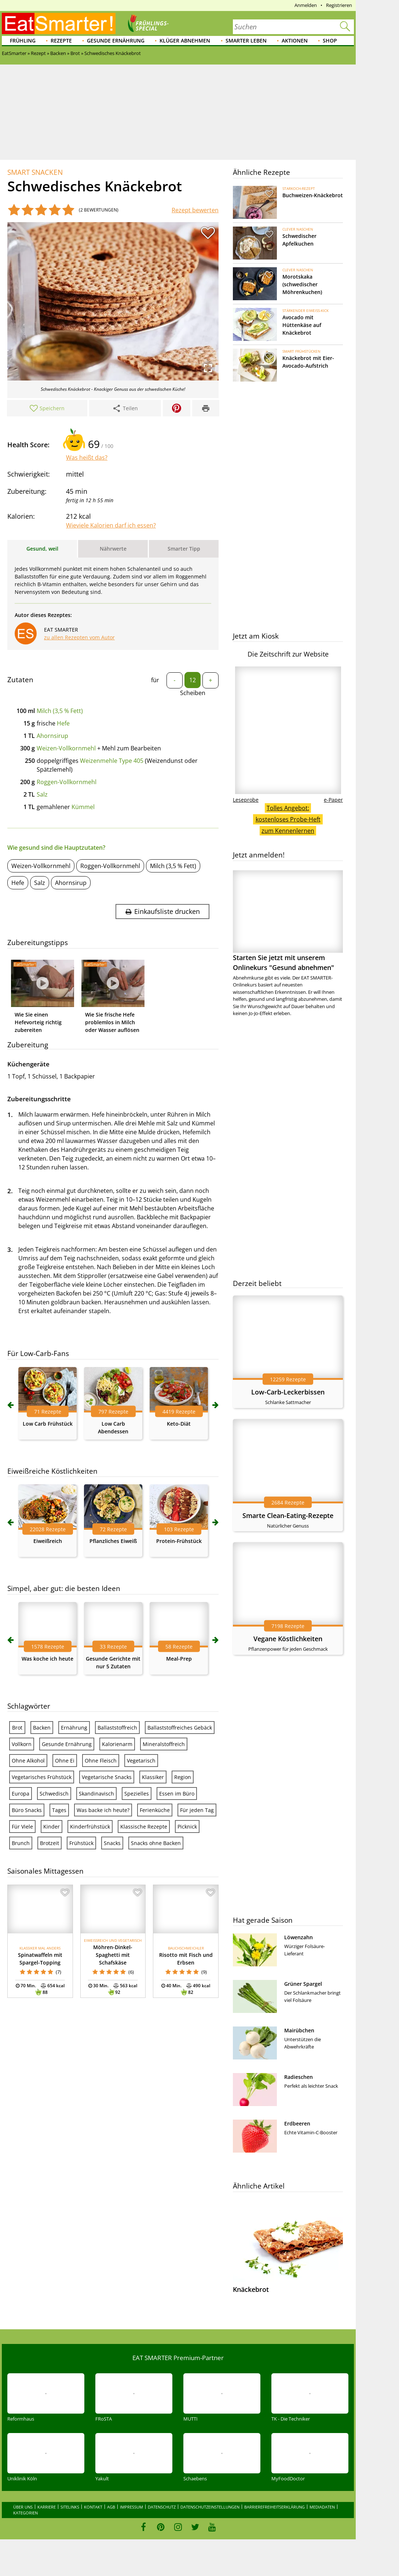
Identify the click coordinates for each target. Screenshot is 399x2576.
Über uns (23, 2507)
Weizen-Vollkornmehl (66, 748)
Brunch (21, 1843)
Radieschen (298, 2076)
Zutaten (20, 679)
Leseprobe (246, 799)
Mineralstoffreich (164, 1744)
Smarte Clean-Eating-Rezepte (287, 1515)
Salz (42, 794)
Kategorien (25, 2513)
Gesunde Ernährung (115, 40)
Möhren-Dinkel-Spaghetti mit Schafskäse (112, 1955)
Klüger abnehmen (185, 40)
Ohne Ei (64, 1760)
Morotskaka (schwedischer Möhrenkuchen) (302, 284)
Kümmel (83, 807)
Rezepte (61, 40)
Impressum (131, 2507)
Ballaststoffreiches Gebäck (179, 1727)
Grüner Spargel (303, 1983)
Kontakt (93, 2507)
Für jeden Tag (197, 1810)
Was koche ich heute (47, 1658)
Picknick (187, 1826)
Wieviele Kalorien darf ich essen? (111, 525)
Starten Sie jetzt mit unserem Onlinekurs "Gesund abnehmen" (288, 921)
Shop (330, 40)
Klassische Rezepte (143, 1826)
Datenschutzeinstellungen (209, 2507)
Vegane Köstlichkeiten (287, 1638)
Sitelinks (70, 2507)
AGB (111, 2507)
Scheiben (192, 693)
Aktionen (295, 40)
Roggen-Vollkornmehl (66, 782)
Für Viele (22, 1826)
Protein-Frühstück (179, 1540)
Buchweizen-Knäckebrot (312, 195)
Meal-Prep (179, 1658)
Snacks (112, 1843)
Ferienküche (155, 1810)
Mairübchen (299, 2030)
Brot (17, 1727)
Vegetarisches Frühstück (42, 1777)
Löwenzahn (298, 1937)
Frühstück (81, 1843)
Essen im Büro (176, 1793)
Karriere (46, 2507)
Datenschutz (162, 2507)
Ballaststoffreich (117, 1727)
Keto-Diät (179, 1423)
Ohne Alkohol (28, 1760)
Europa (20, 1793)
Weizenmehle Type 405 (111, 761)
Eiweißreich (47, 1540)
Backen (42, 1727)
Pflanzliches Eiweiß (113, 1540)
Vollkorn (22, 1744)
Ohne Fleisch (101, 1760)
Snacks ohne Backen (156, 1843)
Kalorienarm (117, 1744)
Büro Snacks (27, 1810)
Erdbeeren (297, 2123)
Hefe (63, 723)
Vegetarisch (141, 1760)
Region (182, 1777)
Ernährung (74, 1727)
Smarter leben (246, 40)
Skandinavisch (96, 1793)
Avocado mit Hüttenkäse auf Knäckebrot (301, 325)
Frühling (23, 40)
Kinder (51, 1826)
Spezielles (136, 1793)
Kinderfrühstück (90, 1826)
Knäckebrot (251, 2289)
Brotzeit (49, 1843)
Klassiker (153, 1777)
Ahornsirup (52, 736)
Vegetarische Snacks (107, 1777)
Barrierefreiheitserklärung (274, 2507)
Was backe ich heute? (103, 1810)
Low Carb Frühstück (48, 1423)
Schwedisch (54, 1793)
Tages (59, 1810)
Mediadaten (322, 2507)
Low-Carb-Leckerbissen (288, 1392)
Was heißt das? (86, 457)
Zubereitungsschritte (39, 1099)
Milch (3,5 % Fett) (60, 711)
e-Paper (333, 799)
